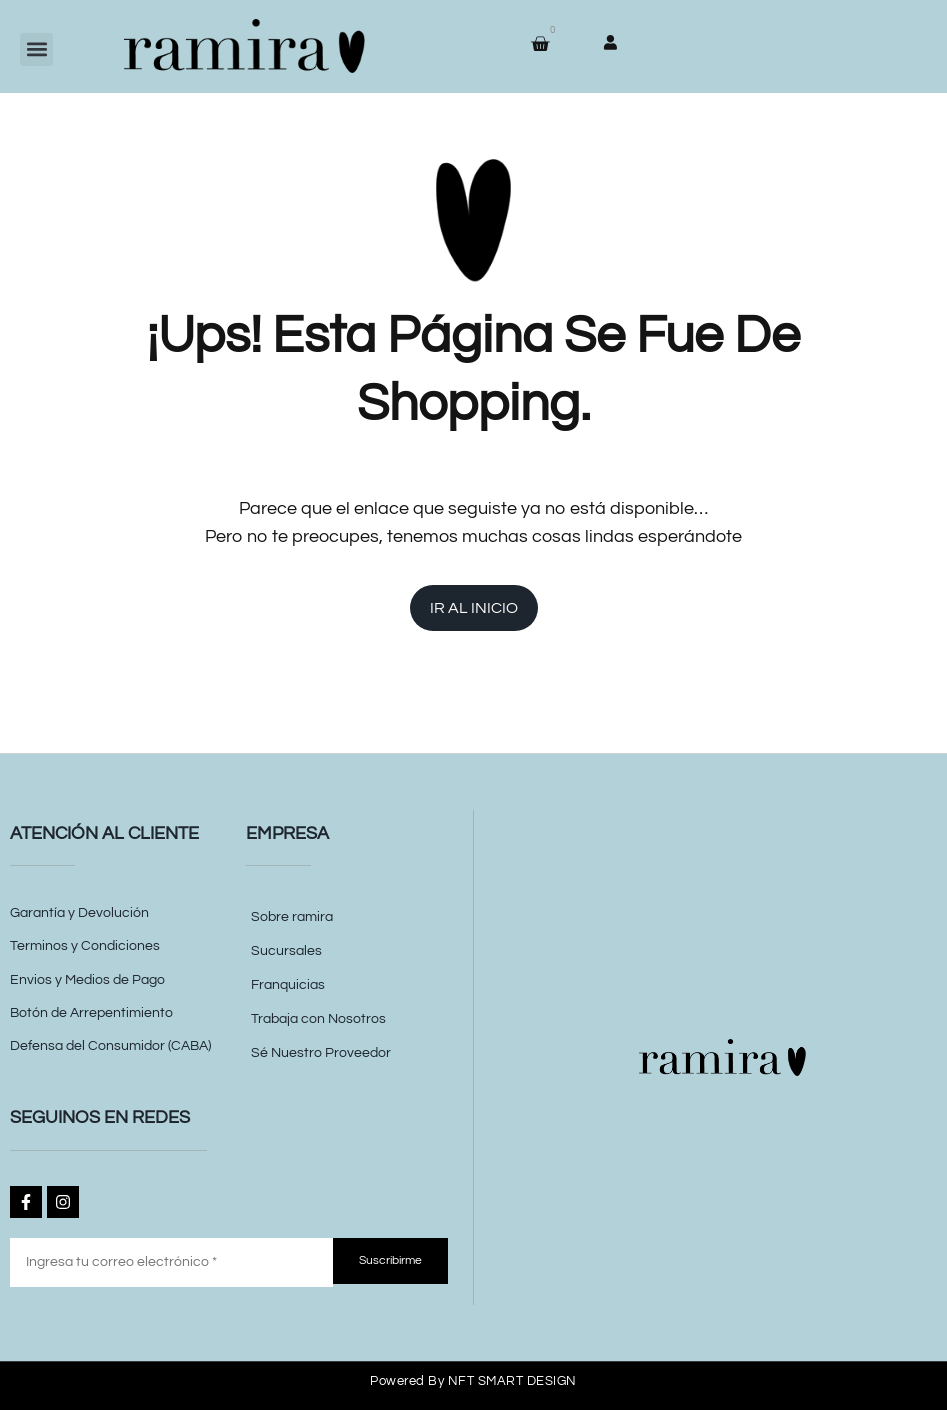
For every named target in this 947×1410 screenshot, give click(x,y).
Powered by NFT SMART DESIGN (473, 1381)
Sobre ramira (292, 917)
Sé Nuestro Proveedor (321, 1053)
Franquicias (288, 985)
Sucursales (286, 951)
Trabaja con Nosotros (318, 1019)
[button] (36, 49)
